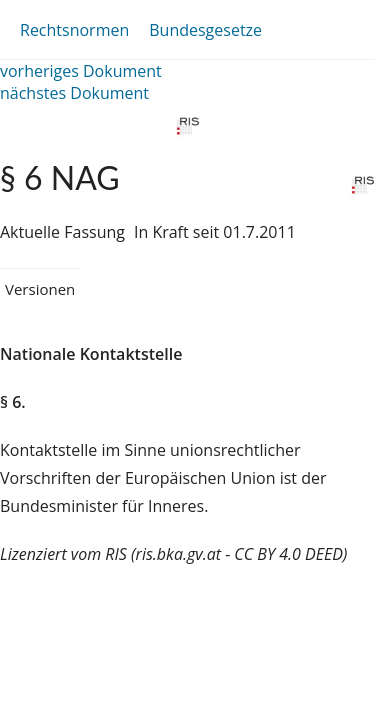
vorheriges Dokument (81, 71)
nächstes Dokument (74, 93)
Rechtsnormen (74, 30)
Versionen (40, 289)
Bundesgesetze (205, 30)
